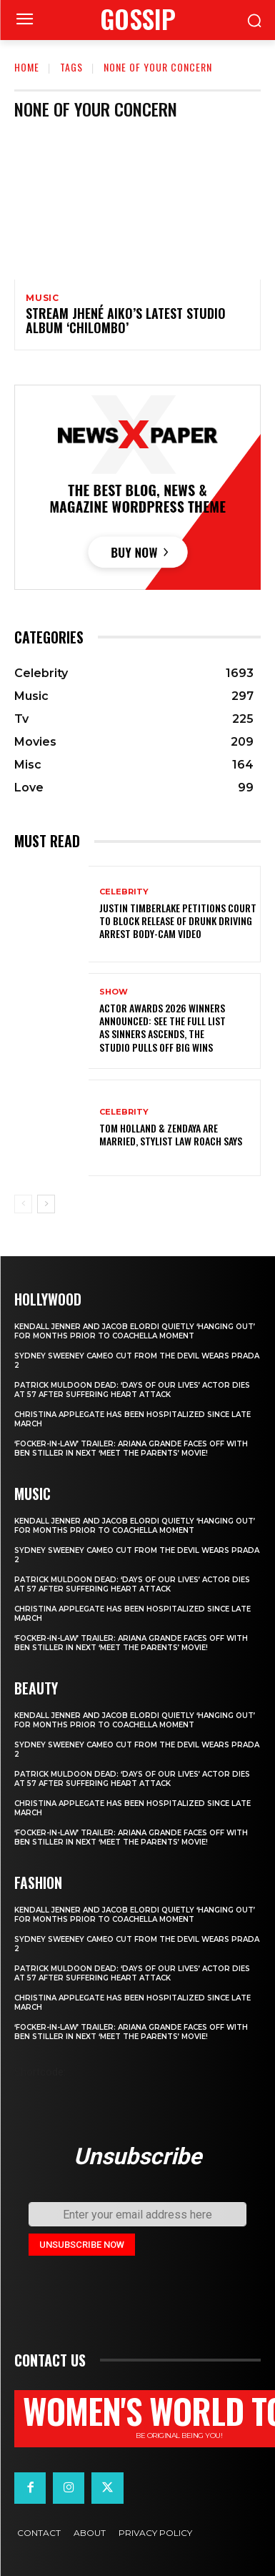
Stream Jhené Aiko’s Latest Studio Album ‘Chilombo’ (126, 320)
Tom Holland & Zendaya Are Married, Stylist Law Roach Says (170, 1134)
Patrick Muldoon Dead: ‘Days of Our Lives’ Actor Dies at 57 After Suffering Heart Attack (132, 1390)
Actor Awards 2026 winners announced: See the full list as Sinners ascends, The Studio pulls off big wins (162, 1027)
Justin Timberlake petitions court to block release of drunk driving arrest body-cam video (177, 920)
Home (26, 66)
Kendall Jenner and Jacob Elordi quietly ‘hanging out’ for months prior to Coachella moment (134, 1331)
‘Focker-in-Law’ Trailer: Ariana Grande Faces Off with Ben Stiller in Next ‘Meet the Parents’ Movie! (131, 1448)
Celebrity (124, 892)
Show (113, 992)
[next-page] (46, 1204)
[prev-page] (23, 1204)
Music (42, 298)
